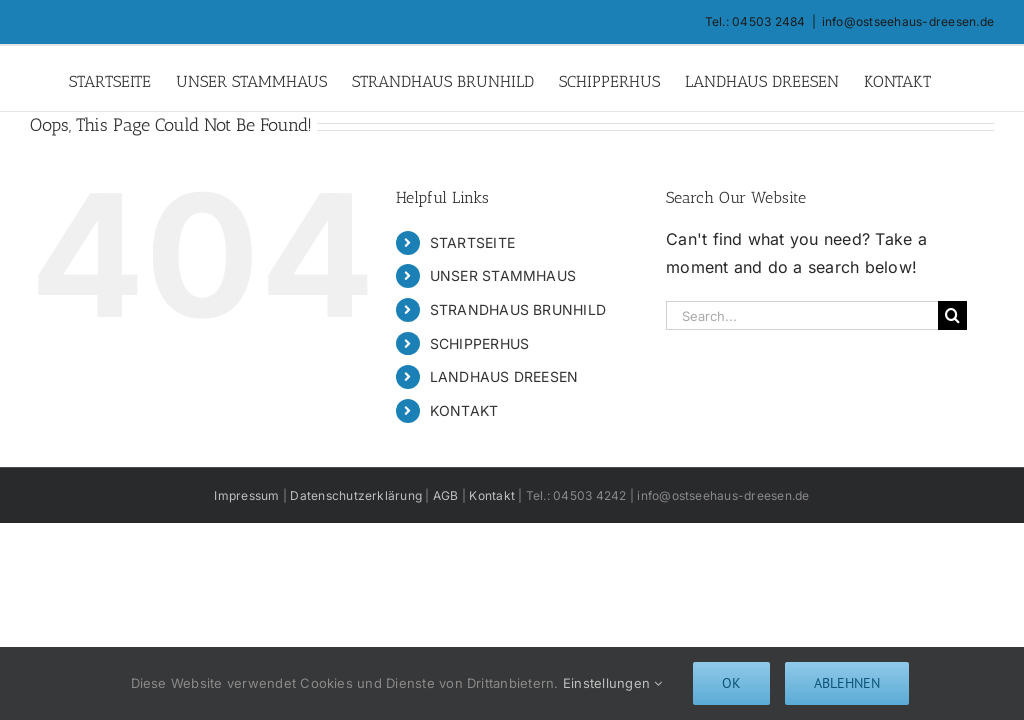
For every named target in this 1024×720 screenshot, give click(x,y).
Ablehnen (847, 683)
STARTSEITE (472, 242)
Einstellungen (613, 683)
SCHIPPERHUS (480, 343)
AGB (446, 495)
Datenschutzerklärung (356, 495)
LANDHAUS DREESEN (504, 376)
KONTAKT (464, 410)
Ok (731, 683)
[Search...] (802, 315)
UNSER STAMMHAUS (503, 275)
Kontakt (490, 495)
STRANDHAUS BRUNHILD (518, 309)
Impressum (246, 495)
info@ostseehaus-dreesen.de (908, 21)
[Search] (952, 315)
